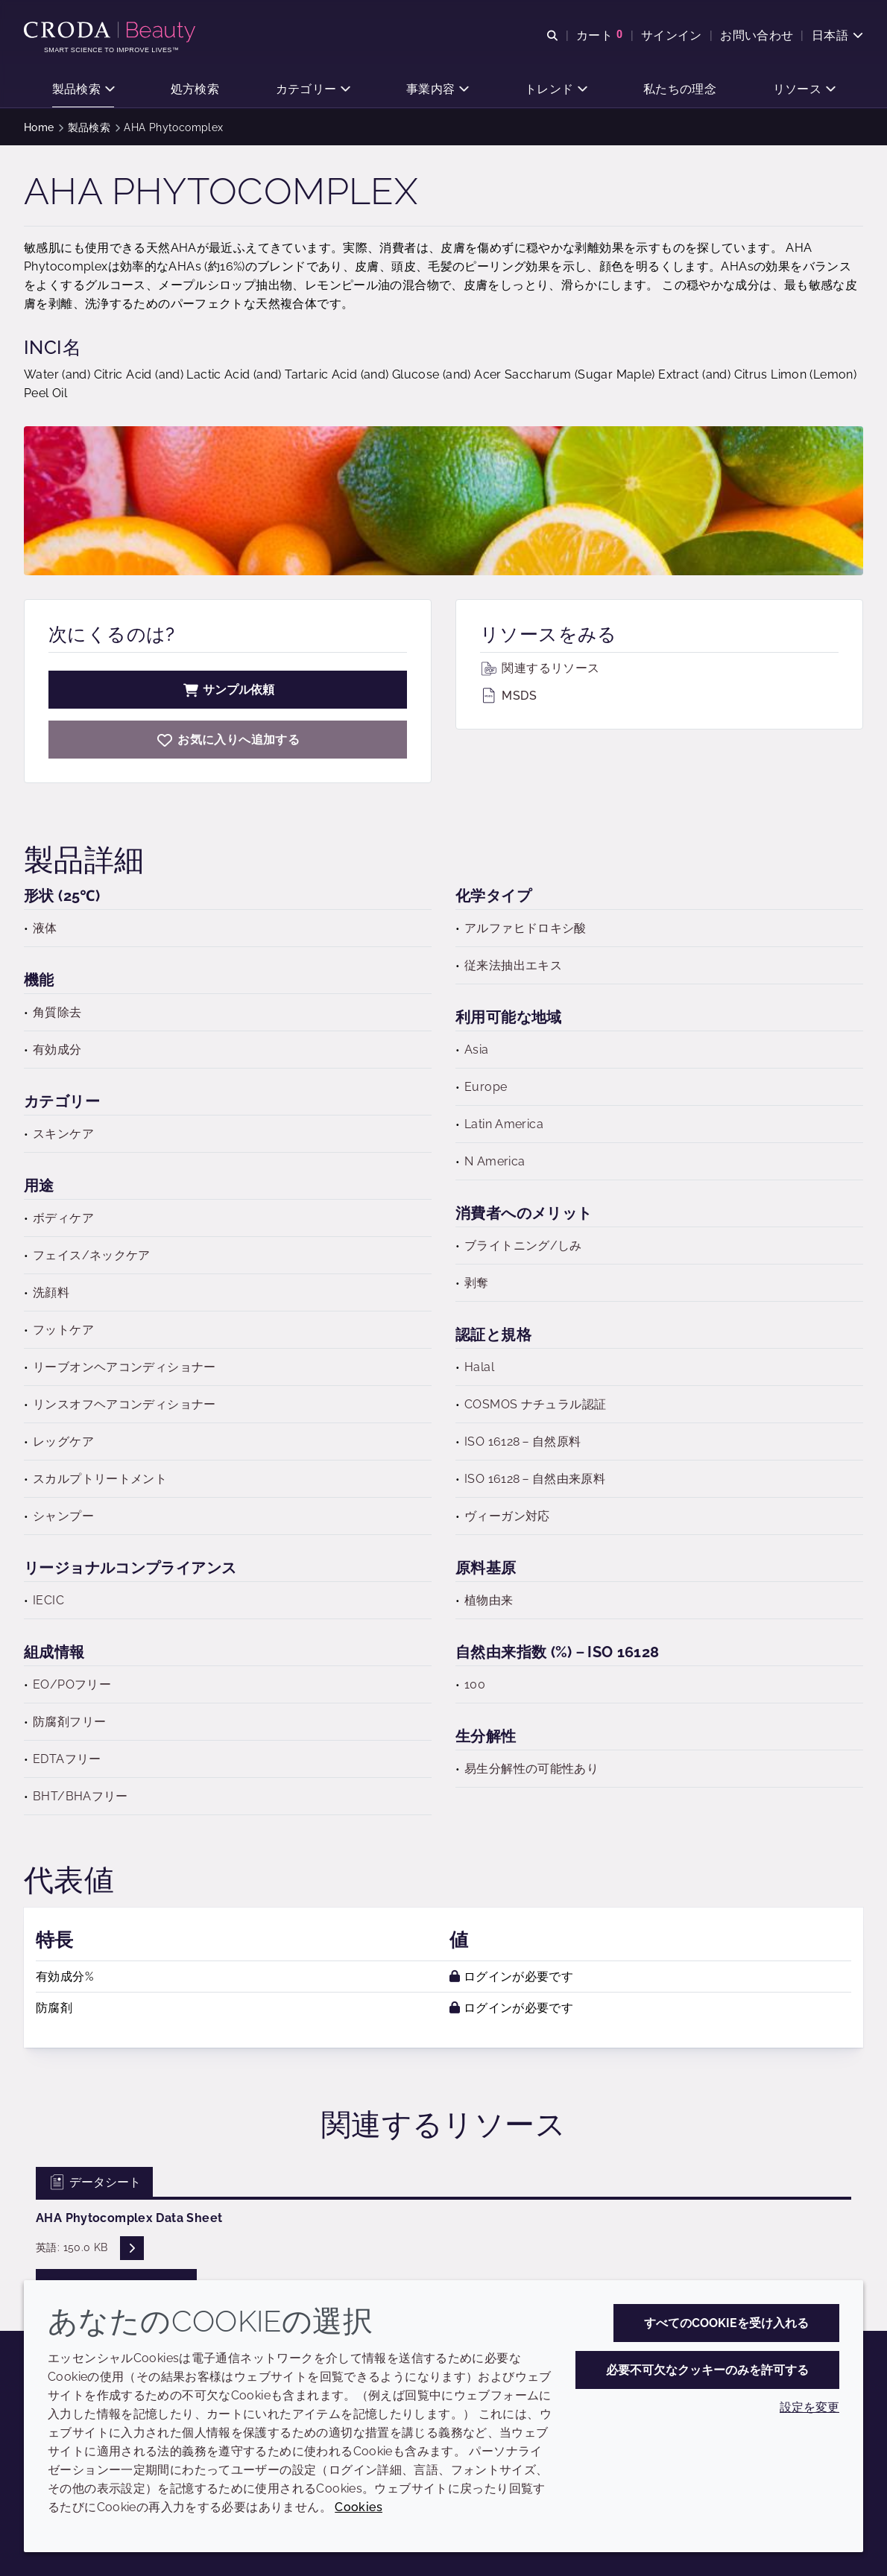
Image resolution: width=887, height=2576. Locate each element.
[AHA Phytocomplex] (227, 740)
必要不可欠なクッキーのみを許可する (707, 2370)
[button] (83, 90)
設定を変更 (809, 2407)
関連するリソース (539, 668)
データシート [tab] (94, 2182)
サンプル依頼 (228, 690)
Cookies (358, 2507)
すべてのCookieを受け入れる (726, 2323)
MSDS (508, 696)
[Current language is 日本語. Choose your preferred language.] (837, 35)
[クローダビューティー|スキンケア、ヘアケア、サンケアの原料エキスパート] (111, 32)
